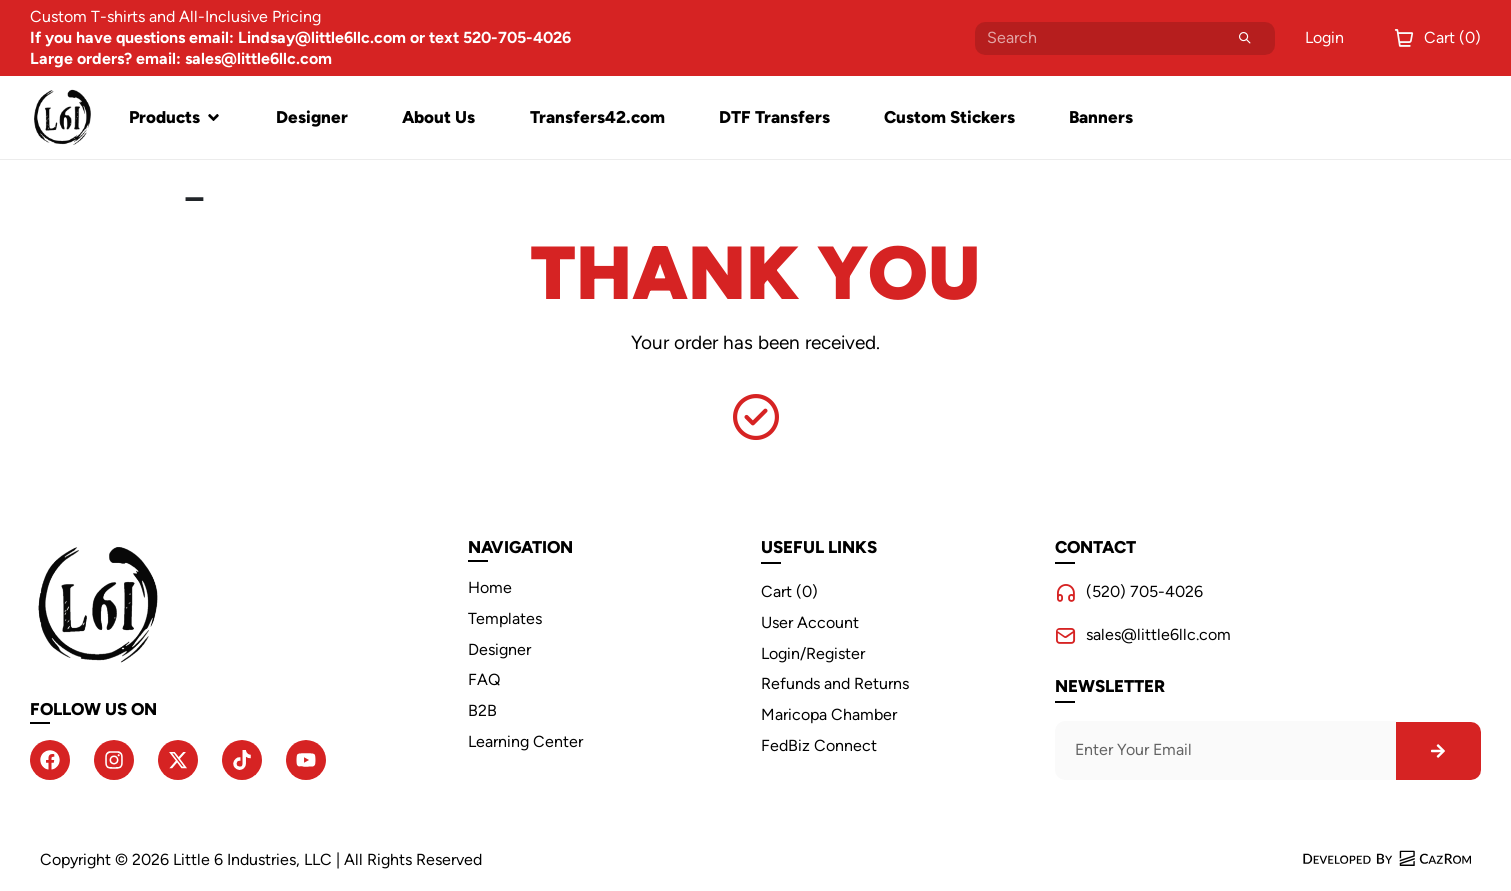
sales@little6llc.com (1158, 634)
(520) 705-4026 (1144, 591)
